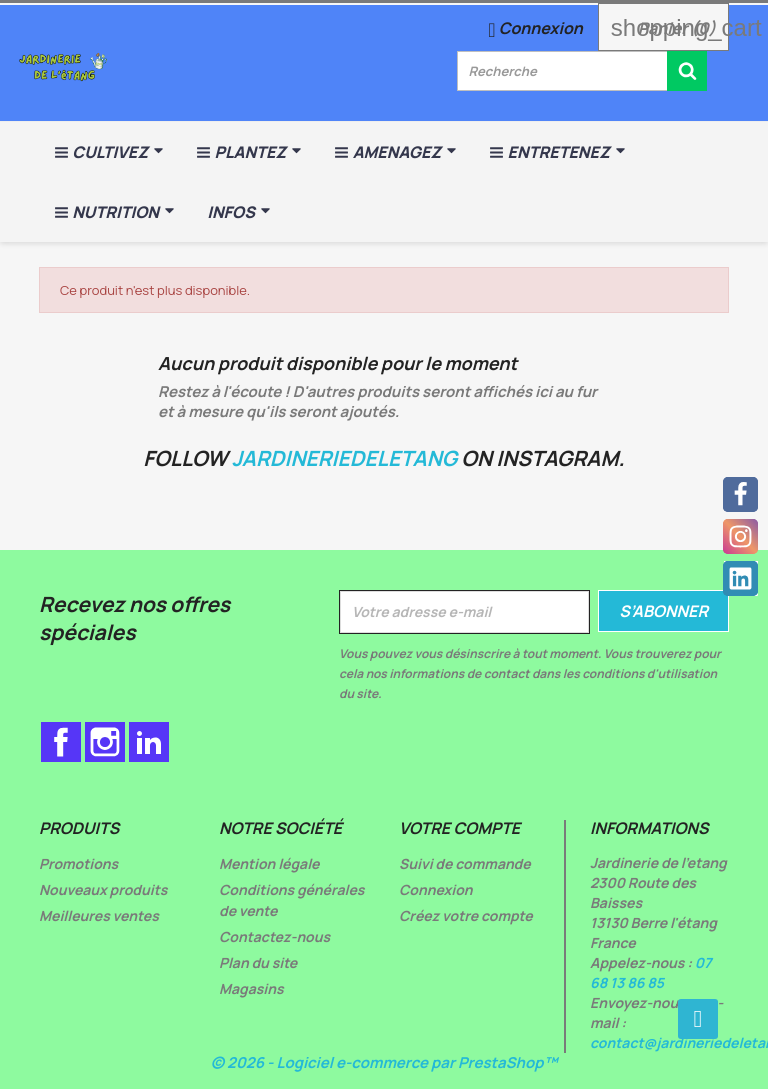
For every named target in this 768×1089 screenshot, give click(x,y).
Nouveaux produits (103, 889)
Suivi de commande (465, 863)
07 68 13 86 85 (650, 972)
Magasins (251, 988)
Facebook (61, 742)
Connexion (436, 889)
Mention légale (269, 863)
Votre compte (459, 828)
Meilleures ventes (99, 915)
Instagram (105, 742)
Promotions (78, 863)
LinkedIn (149, 742)
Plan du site (258, 962)
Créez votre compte (466, 915)
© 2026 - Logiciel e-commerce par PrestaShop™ (384, 1062)
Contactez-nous (274, 936)
